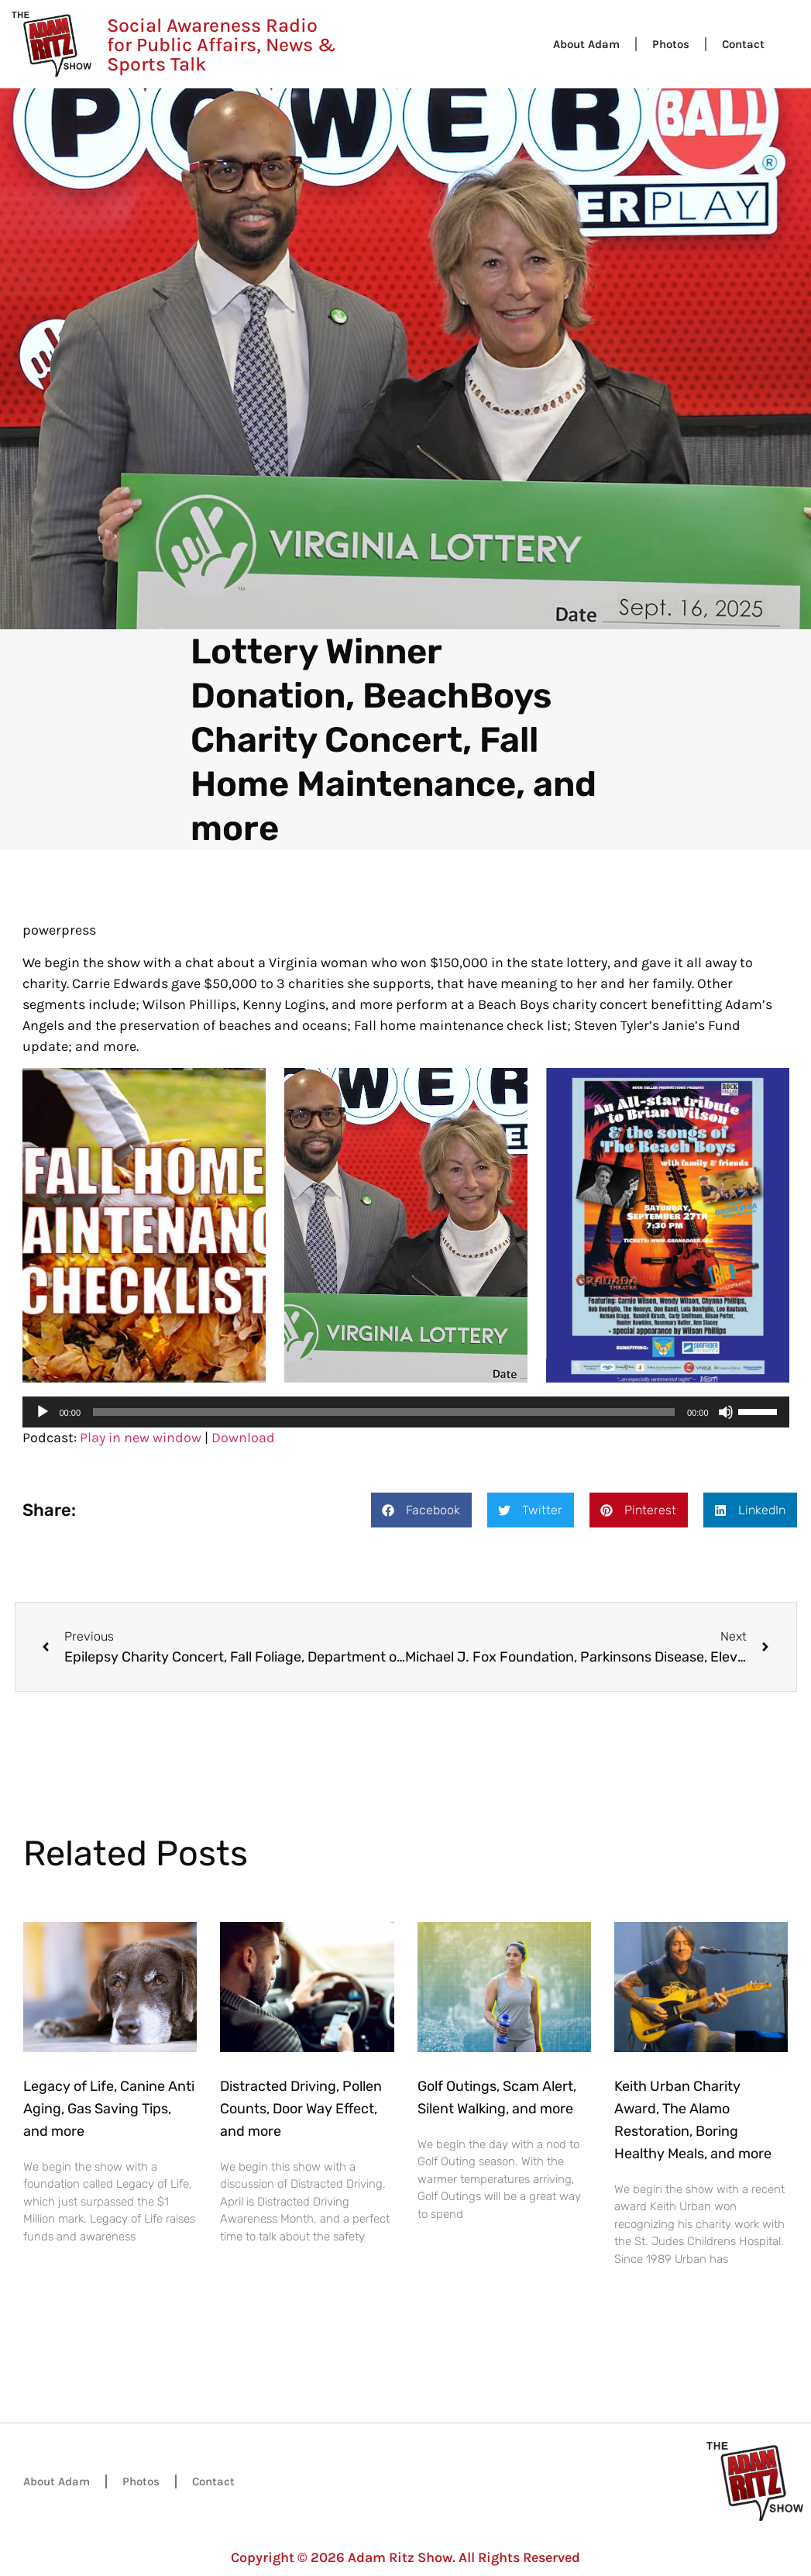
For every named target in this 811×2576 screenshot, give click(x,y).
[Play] (42, 1412)
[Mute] (726, 1412)
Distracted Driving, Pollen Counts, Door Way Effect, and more (301, 2109)
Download (243, 1437)
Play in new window (140, 1437)
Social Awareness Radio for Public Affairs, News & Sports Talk (221, 44)
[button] (421, 1510)
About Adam (586, 44)
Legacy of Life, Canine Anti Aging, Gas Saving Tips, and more (108, 2109)
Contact (743, 44)
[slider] (384, 1412)
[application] (405, 1411)
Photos (670, 44)
